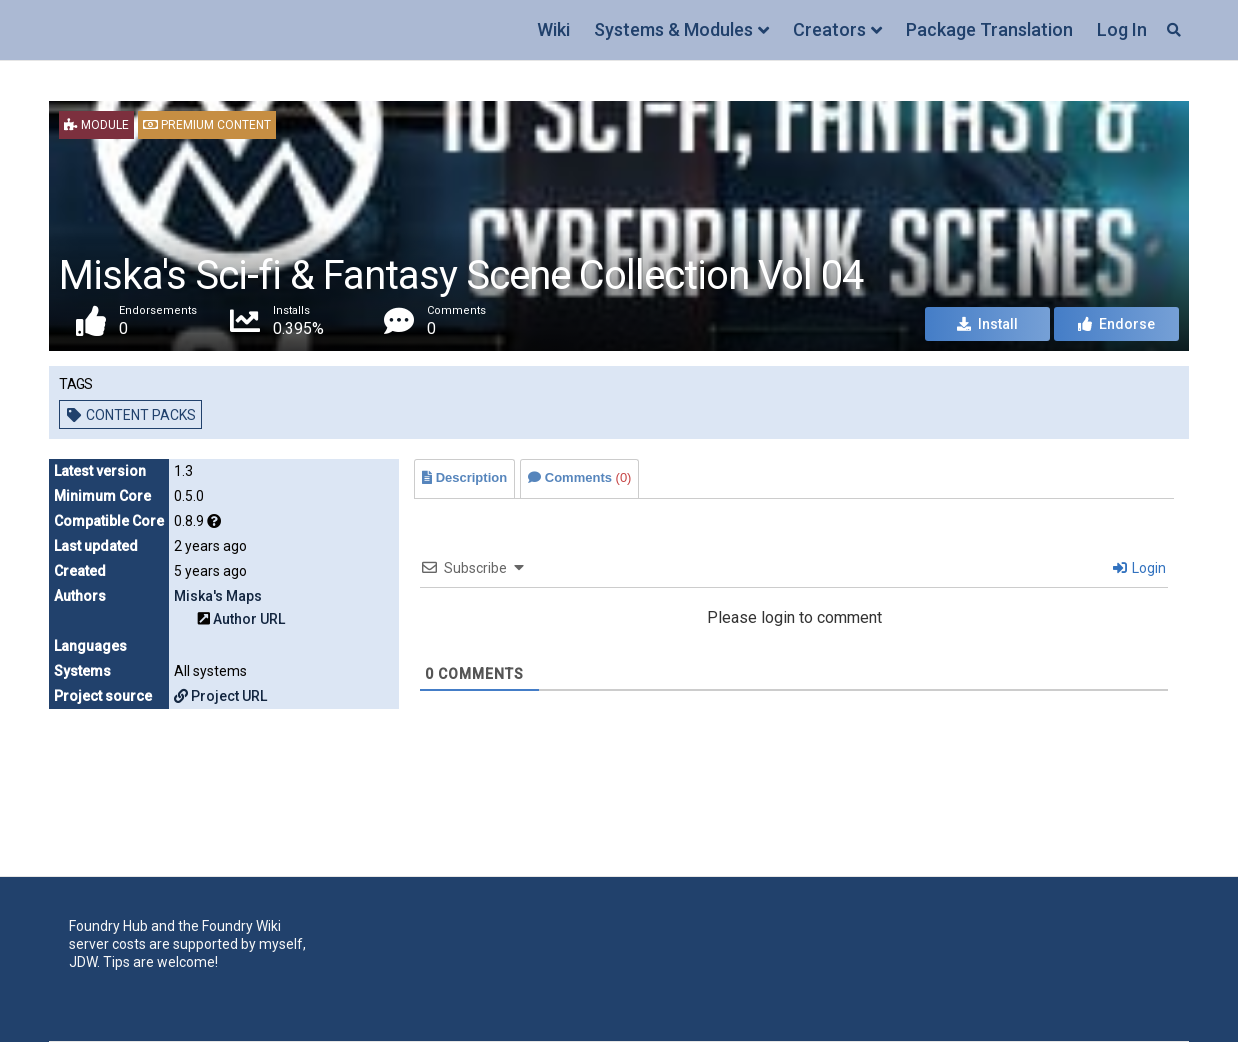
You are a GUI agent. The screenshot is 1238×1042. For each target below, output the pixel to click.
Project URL (220, 696)
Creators (829, 29)
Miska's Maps (218, 596)
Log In (1122, 29)
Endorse (1116, 324)
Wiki (553, 29)
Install (987, 324)
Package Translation (989, 29)
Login (1139, 568)
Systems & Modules (673, 29)
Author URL (249, 619)
